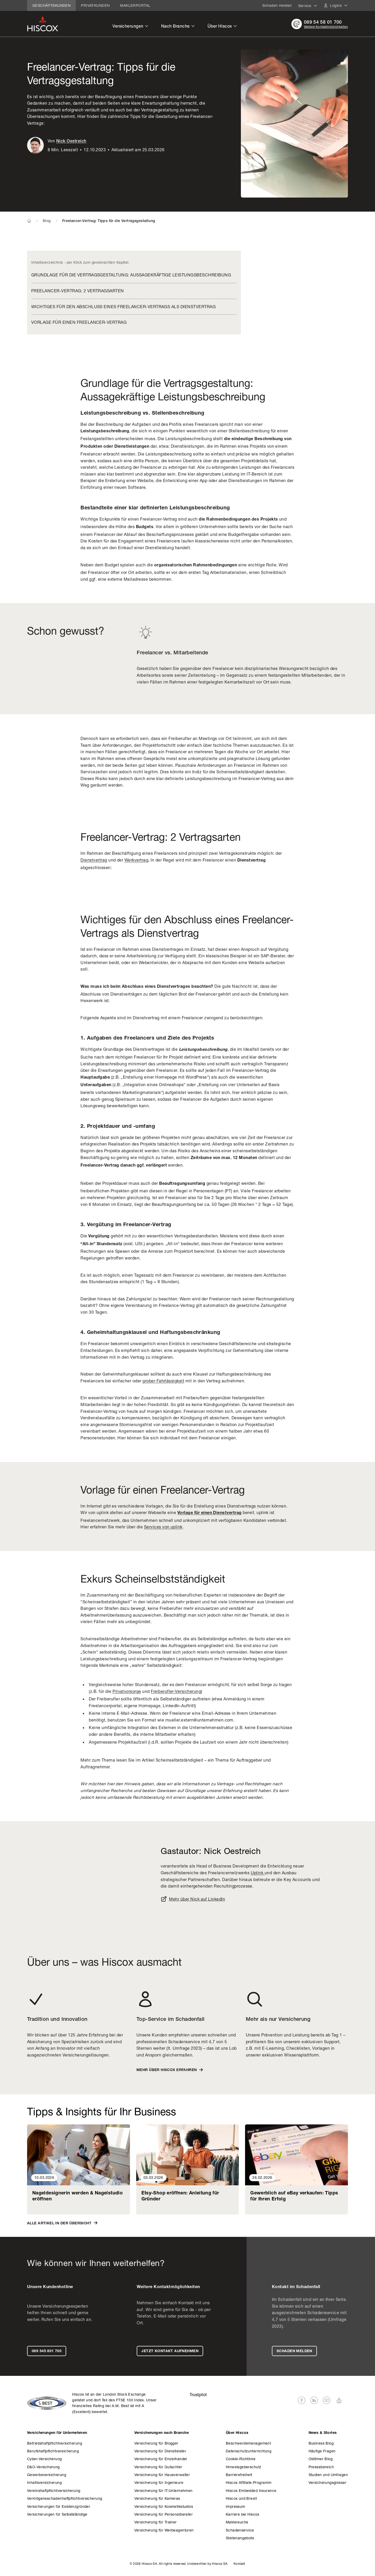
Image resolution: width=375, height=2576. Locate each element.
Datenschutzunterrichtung (248, 2451)
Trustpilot (198, 2394)
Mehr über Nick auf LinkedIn (193, 1899)
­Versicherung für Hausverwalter (162, 2474)
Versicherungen (131, 25)
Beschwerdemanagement (248, 2443)
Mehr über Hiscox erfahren (169, 2070)
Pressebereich (321, 2467)
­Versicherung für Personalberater (163, 2514)
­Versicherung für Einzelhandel (160, 2459)
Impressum (235, 2506)
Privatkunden (95, 5)
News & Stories (323, 2433)
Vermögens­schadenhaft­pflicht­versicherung (64, 2498)
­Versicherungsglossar (327, 2482)
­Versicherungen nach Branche (161, 2433)
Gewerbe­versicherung (46, 2474)
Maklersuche (237, 2522)
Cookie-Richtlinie (240, 2459)
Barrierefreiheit (239, 2474)
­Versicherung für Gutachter (158, 2467)
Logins (339, 5)
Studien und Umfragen (328, 2474)
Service (308, 5)
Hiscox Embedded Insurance (251, 2490)
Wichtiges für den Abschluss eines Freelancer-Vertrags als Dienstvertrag (123, 306)
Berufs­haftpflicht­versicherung (53, 2451)
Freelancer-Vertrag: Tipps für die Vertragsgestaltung (108, 221)
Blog (47, 221)
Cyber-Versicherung (44, 2459)
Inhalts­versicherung (44, 2482)
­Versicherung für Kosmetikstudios (163, 2506)
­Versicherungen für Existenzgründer (58, 2506)
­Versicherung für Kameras (157, 2498)
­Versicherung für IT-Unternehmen (163, 2490)
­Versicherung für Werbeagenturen (164, 2530)
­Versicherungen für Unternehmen (57, 2433)
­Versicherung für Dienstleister (160, 2451)
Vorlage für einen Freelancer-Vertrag (79, 322)
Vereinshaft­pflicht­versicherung (53, 2490)
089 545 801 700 (46, 2351)
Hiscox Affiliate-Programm (249, 2482)
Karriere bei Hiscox (242, 2514)
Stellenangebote (240, 2538)
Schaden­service (240, 2530)
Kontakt (239, 2564)
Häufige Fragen (322, 2451)
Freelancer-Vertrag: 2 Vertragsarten (77, 290)
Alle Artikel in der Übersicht (62, 2223)
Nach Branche (178, 25)
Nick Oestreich (71, 142)
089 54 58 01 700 (323, 22)
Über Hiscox (222, 25)
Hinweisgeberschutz (243, 2467)
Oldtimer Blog (321, 2459)
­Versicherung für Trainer (155, 2522)
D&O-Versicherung (43, 2467)
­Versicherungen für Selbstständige (57, 2514)
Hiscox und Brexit (241, 2498)
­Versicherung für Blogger (156, 2443)
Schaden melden (277, 5)
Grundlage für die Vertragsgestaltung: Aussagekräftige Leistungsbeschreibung (131, 274)
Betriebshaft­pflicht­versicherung (54, 2443)
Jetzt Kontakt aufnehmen (169, 2351)
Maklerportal (135, 5)
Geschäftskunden (51, 5)
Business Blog (321, 2443)
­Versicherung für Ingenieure (158, 2482)
